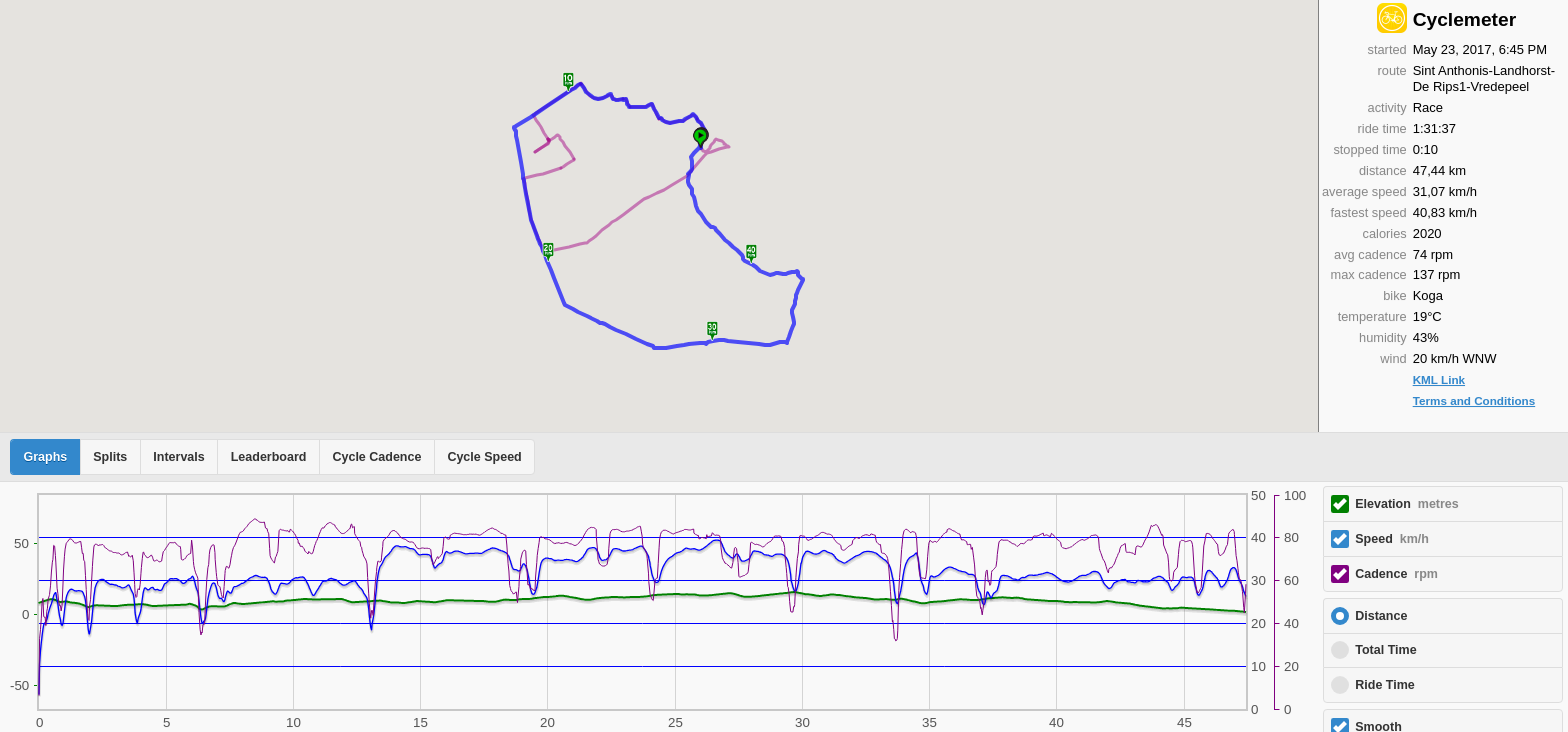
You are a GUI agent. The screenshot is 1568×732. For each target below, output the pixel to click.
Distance (1381, 616)
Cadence (1396, 574)
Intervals (178, 457)
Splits (110, 457)
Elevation (1407, 504)
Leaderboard (269, 457)
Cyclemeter (1464, 19)
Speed (1392, 539)
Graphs (46, 457)
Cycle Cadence (376, 457)
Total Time (1385, 650)
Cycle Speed (484, 457)
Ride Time (1385, 685)
